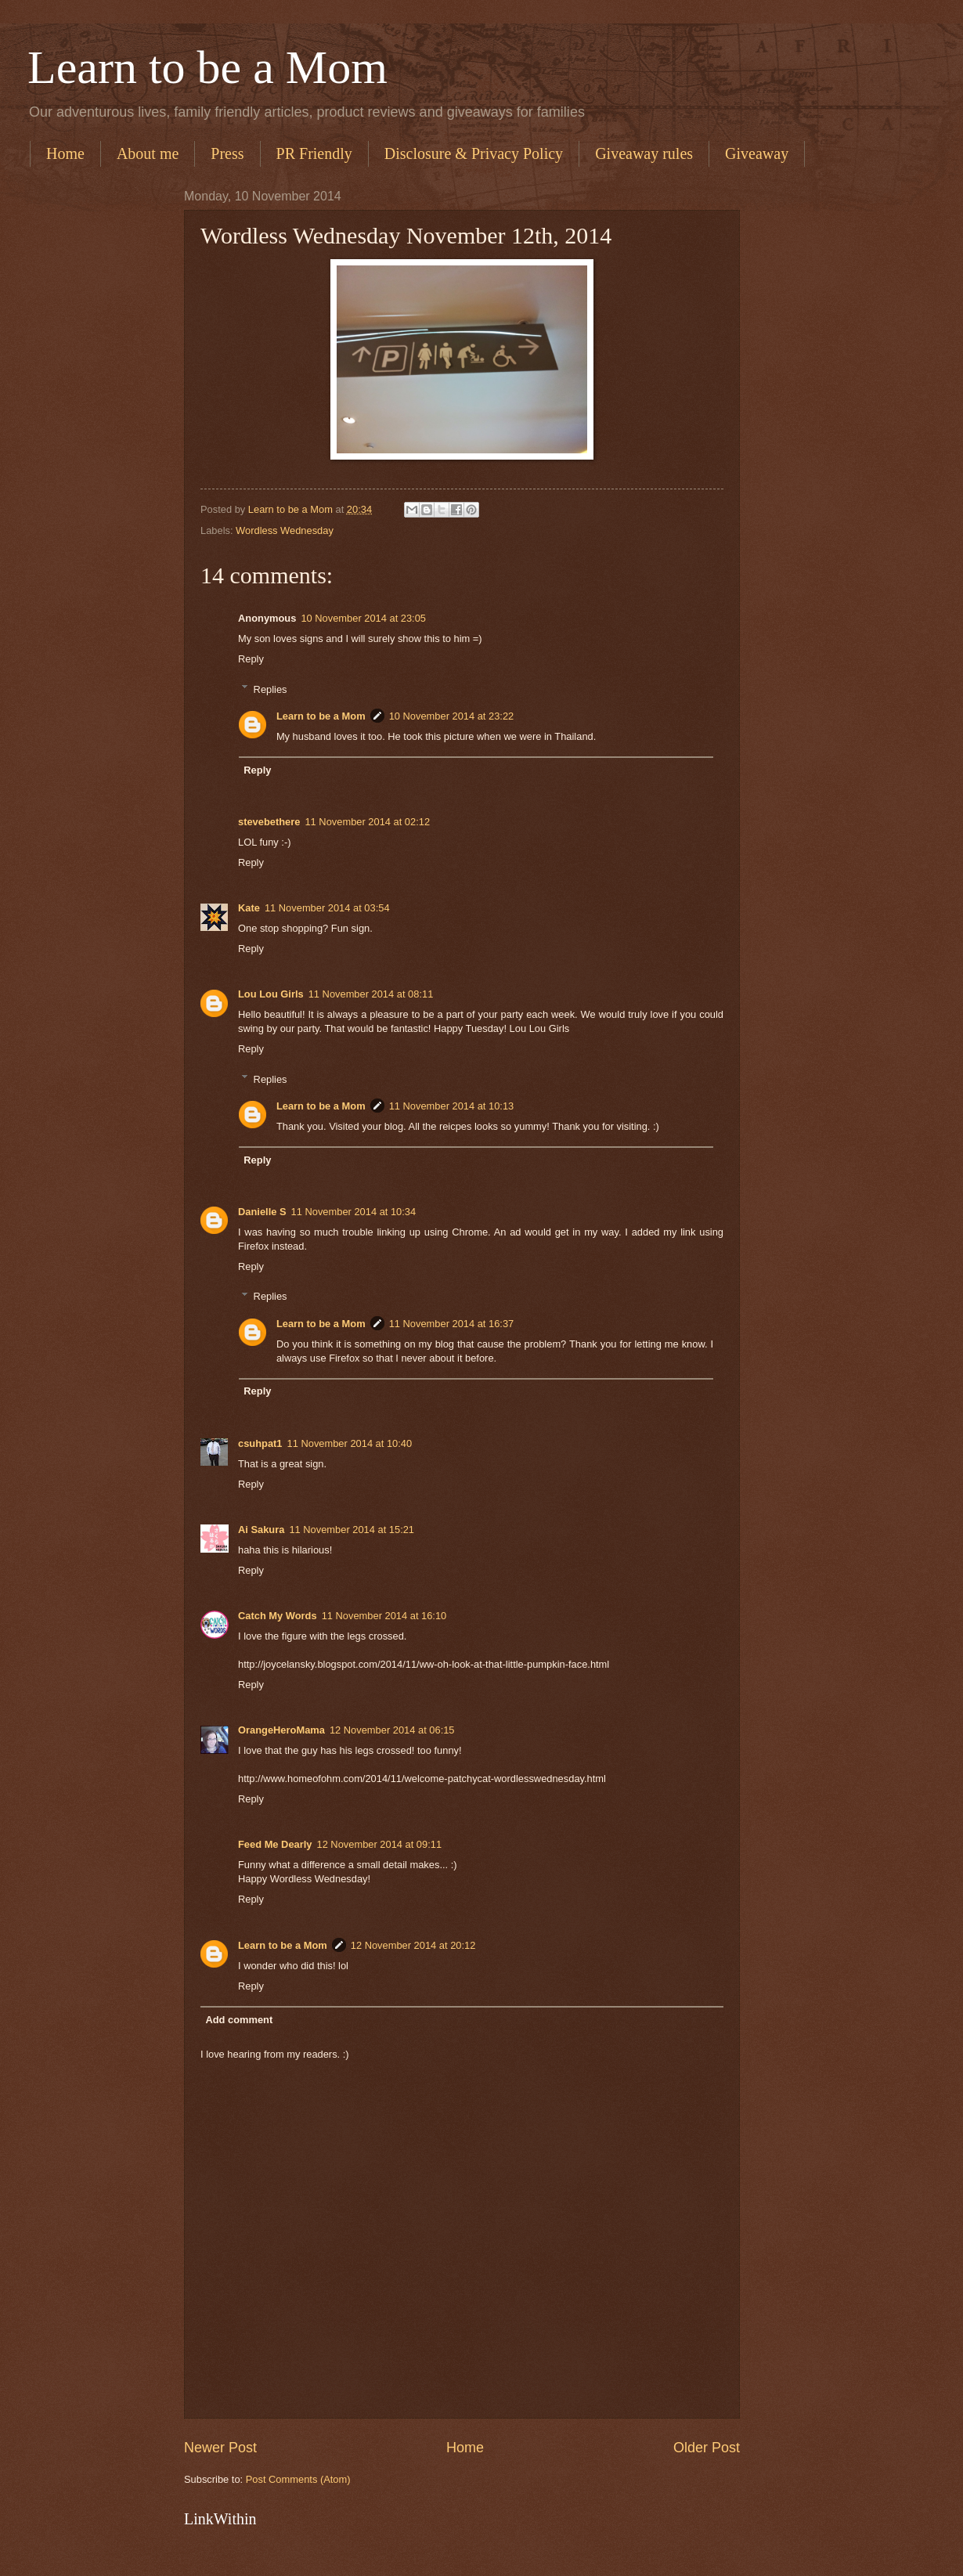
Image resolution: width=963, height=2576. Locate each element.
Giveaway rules (644, 153)
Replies (270, 689)
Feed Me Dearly (275, 1844)
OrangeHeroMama (281, 1730)
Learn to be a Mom (207, 67)
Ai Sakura (261, 1529)
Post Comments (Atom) (298, 2479)
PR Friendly (314, 153)
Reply (251, 659)
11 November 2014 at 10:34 (354, 1212)
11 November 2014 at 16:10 (384, 1616)
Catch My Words (277, 1616)
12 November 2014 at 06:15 (392, 1730)
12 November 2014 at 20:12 (413, 1945)
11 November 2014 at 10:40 (350, 1443)
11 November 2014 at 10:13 (451, 1106)
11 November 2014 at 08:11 (371, 994)
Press (227, 153)
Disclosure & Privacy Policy (473, 153)
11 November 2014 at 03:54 (327, 908)
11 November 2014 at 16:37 (451, 1323)
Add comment (238, 2020)
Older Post (706, 2447)
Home (65, 153)
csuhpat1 (260, 1443)
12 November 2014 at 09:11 (379, 1844)
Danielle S (262, 1212)
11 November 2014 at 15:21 (351, 1529)
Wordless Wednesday (285, 530)
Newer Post (220, 2447)
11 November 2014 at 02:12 (367, 822)
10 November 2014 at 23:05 (363, 618)
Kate (249, 908)
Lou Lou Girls (271, 994)
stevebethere (269, 822)
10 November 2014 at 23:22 (451, 716)
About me (148, 153)
